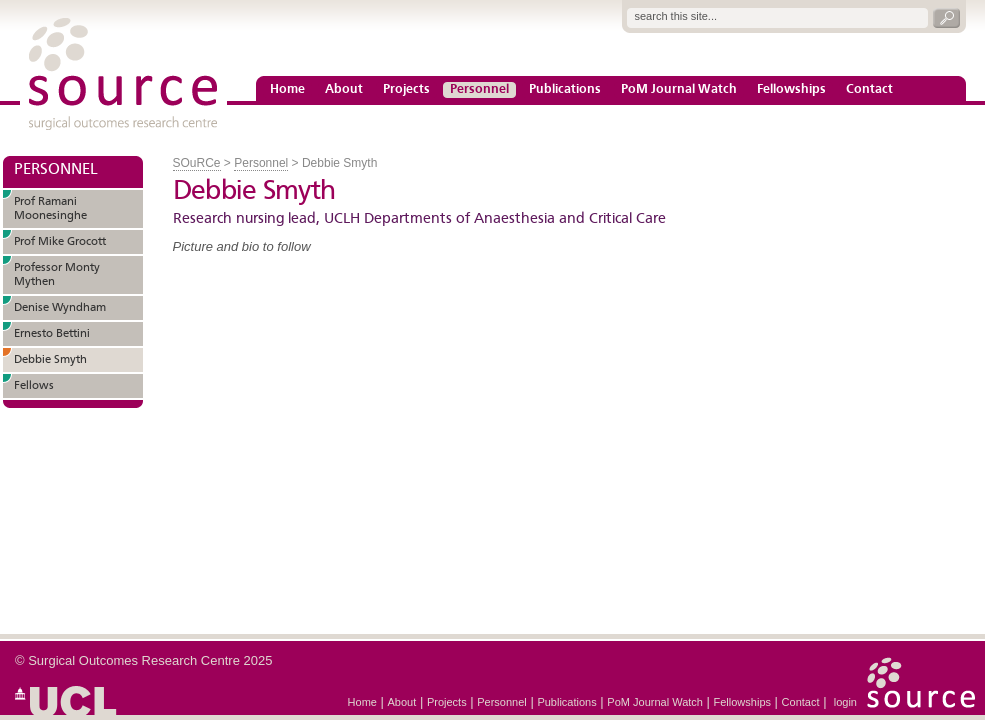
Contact (869, 90)
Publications (565, 90)
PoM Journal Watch (679, 90)
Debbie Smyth (50, 360)
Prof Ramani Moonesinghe (50, 209)
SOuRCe (197, 163)
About (344, 90)
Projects (406, 90)
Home (287, 90)
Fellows (34, 386)
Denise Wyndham (60, 308)
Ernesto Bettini (52, 334)
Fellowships (791, 90)
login (845, 702)
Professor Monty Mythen (57, 275)
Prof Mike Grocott (60, 242)
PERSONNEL (56, 170)
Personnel (479, 90)
